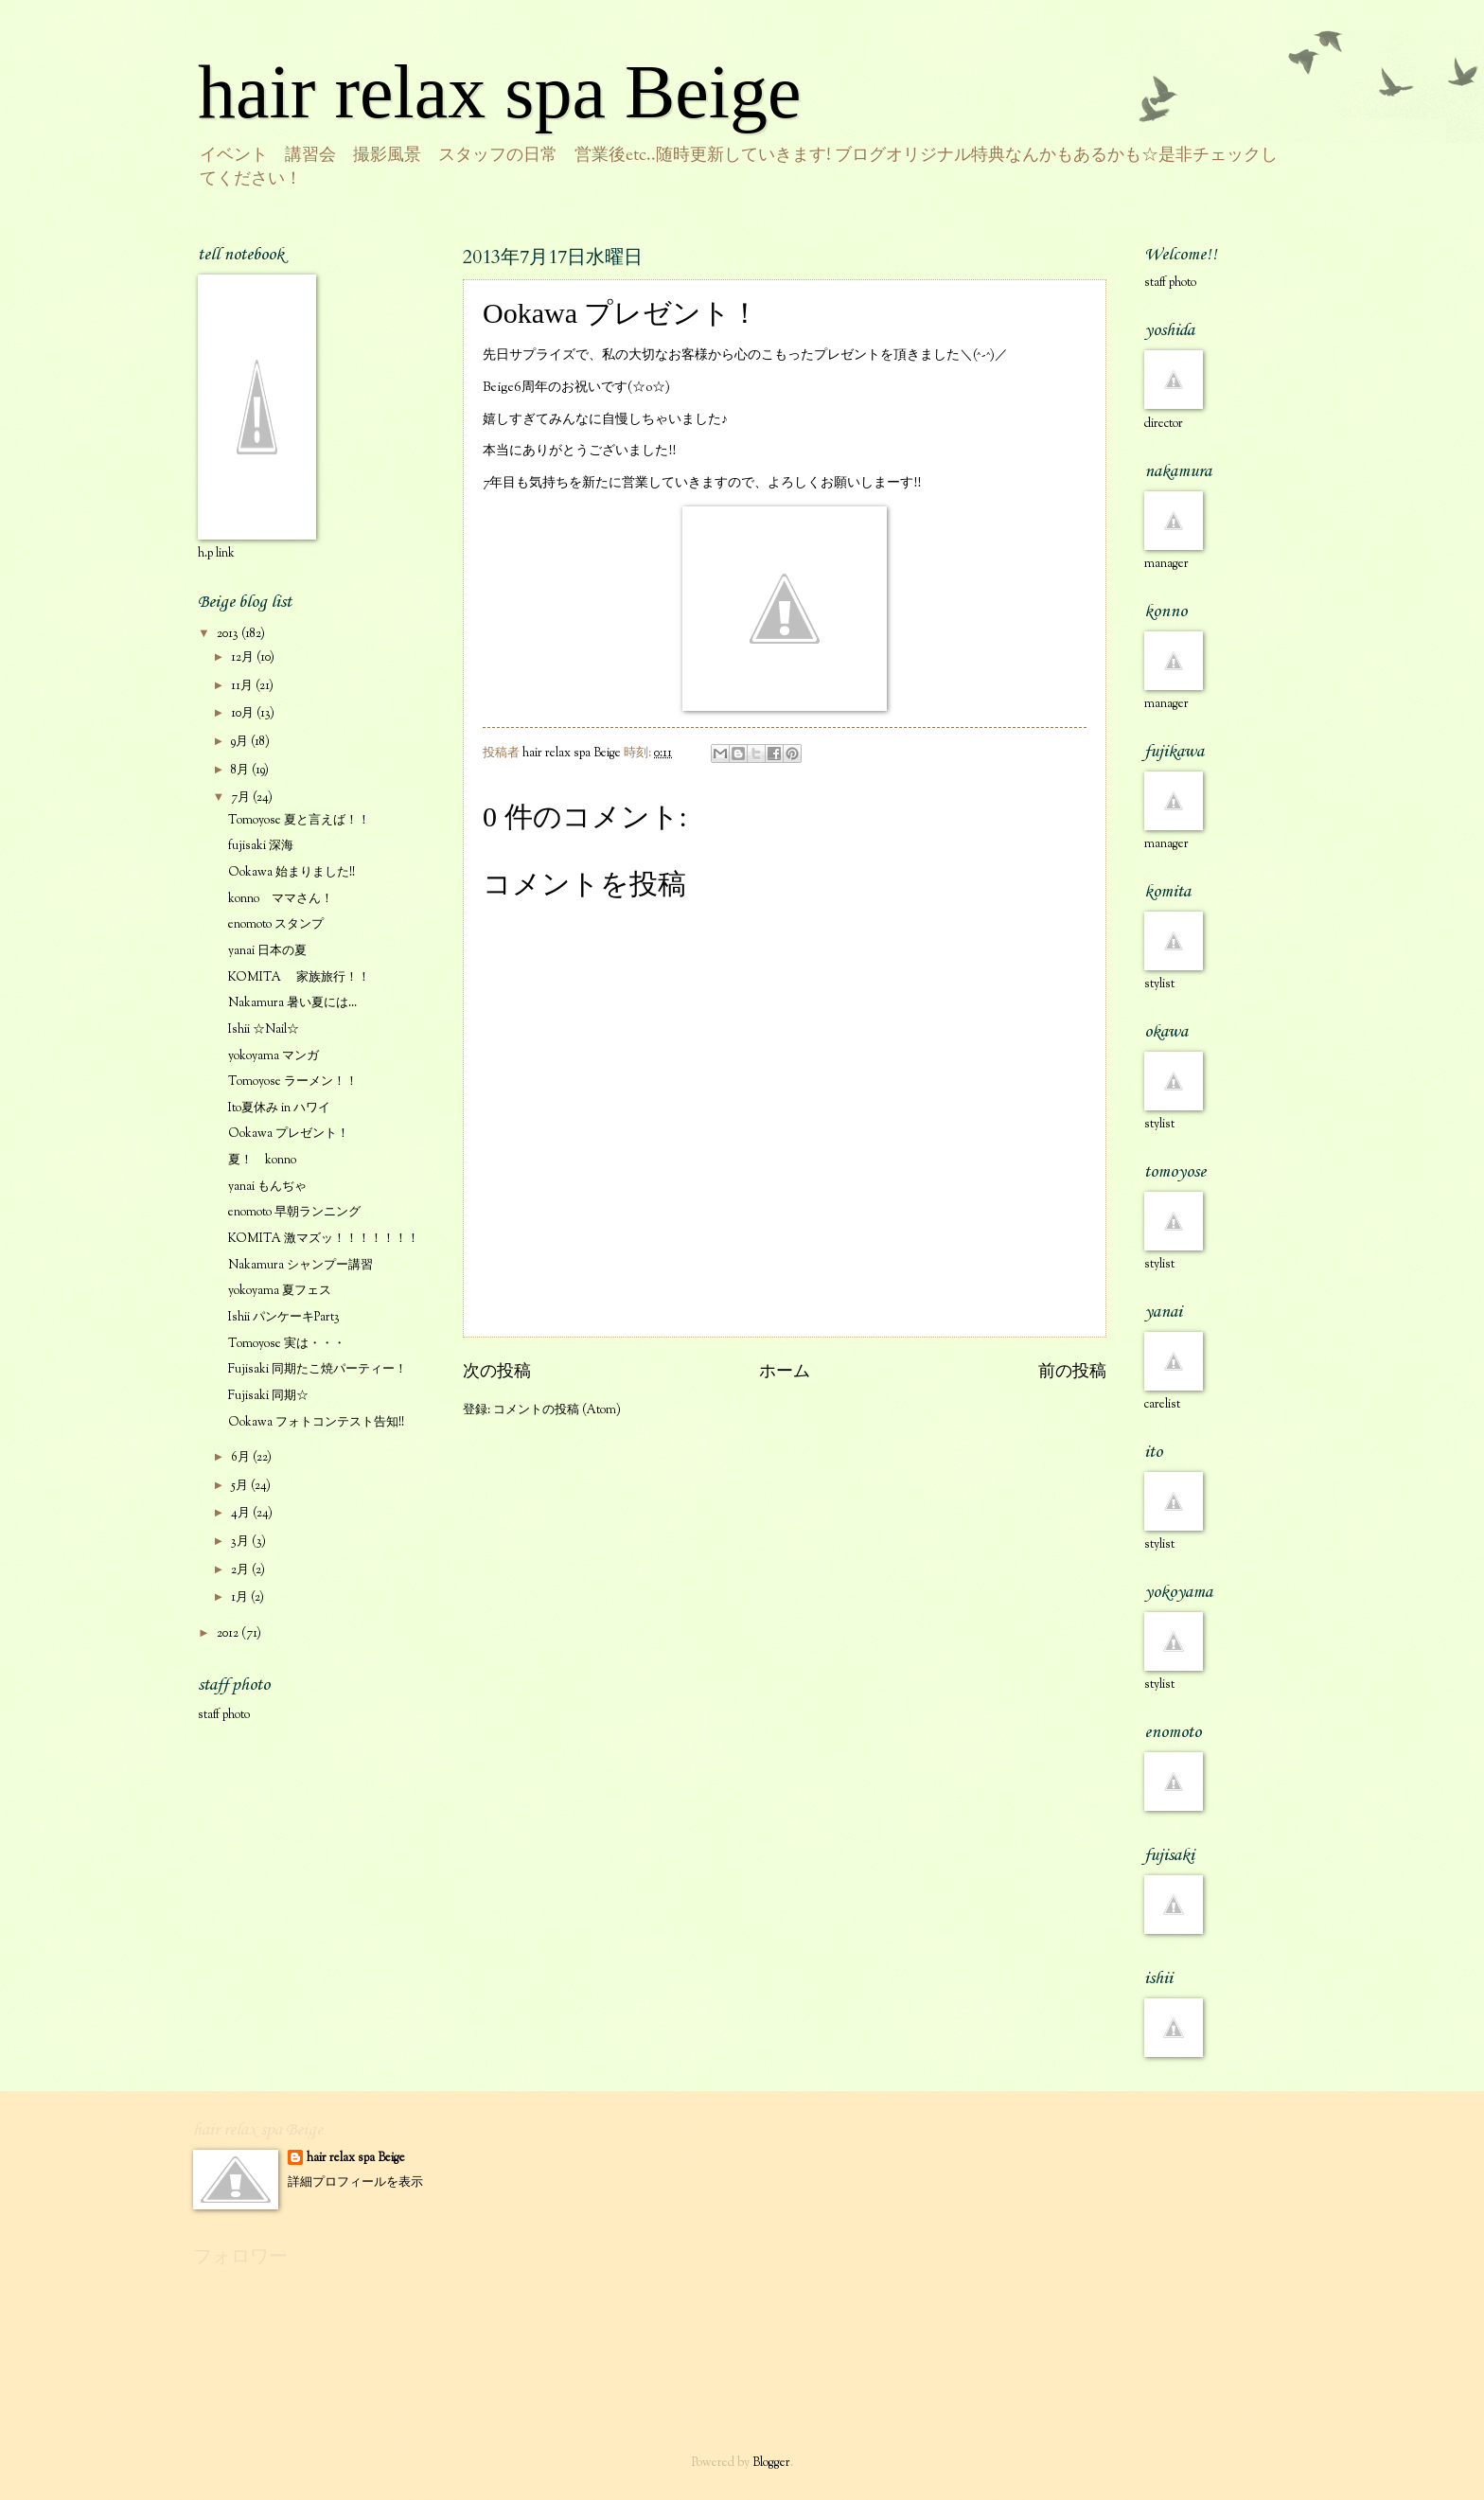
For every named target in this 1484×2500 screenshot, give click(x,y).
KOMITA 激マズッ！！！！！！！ (323, 1239)
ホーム (784, 1372)
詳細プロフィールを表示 (355, 2182)
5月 (241, 1486)
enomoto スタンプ (276, 924)
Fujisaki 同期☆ (268, 1396)
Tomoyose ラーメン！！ (293, 1081)
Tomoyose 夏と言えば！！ (299, 820)
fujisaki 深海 (260, 846)
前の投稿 (1072, 1372)
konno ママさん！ (280, 899)
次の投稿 (497, 1372)
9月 (241, 742)
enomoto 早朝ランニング (294, 1212)
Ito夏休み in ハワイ (279, 1108)
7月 (242, 798)
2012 (229, 1633)
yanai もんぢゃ (267, 1187)
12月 (243, 657)
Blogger (771, 2463)
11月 (243, 686)
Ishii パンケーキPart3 (284, 1317)
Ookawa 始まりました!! (291, 872)
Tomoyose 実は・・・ (286, 1344)
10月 (243, 713)
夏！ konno (262, 1160)
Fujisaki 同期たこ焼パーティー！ (317, 1369)
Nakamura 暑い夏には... (292, 1003)
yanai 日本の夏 (267, 951)
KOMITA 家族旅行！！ (299, 977)
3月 (241, 1542)
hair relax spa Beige (500, 91)
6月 (242, 1457)
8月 (241, 770)
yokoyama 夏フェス (279, 1291)
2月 (241, 1570)
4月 (242, 1513)
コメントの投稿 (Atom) (557, 1410)
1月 (241, 1597)
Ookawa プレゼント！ (288, 1134)
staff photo (224, 1715)
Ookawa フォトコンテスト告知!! (316, 1422)
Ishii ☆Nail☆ (263, 1029)
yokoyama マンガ (273, 1056)
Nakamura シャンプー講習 (300, 1265)
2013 (229, 634)
